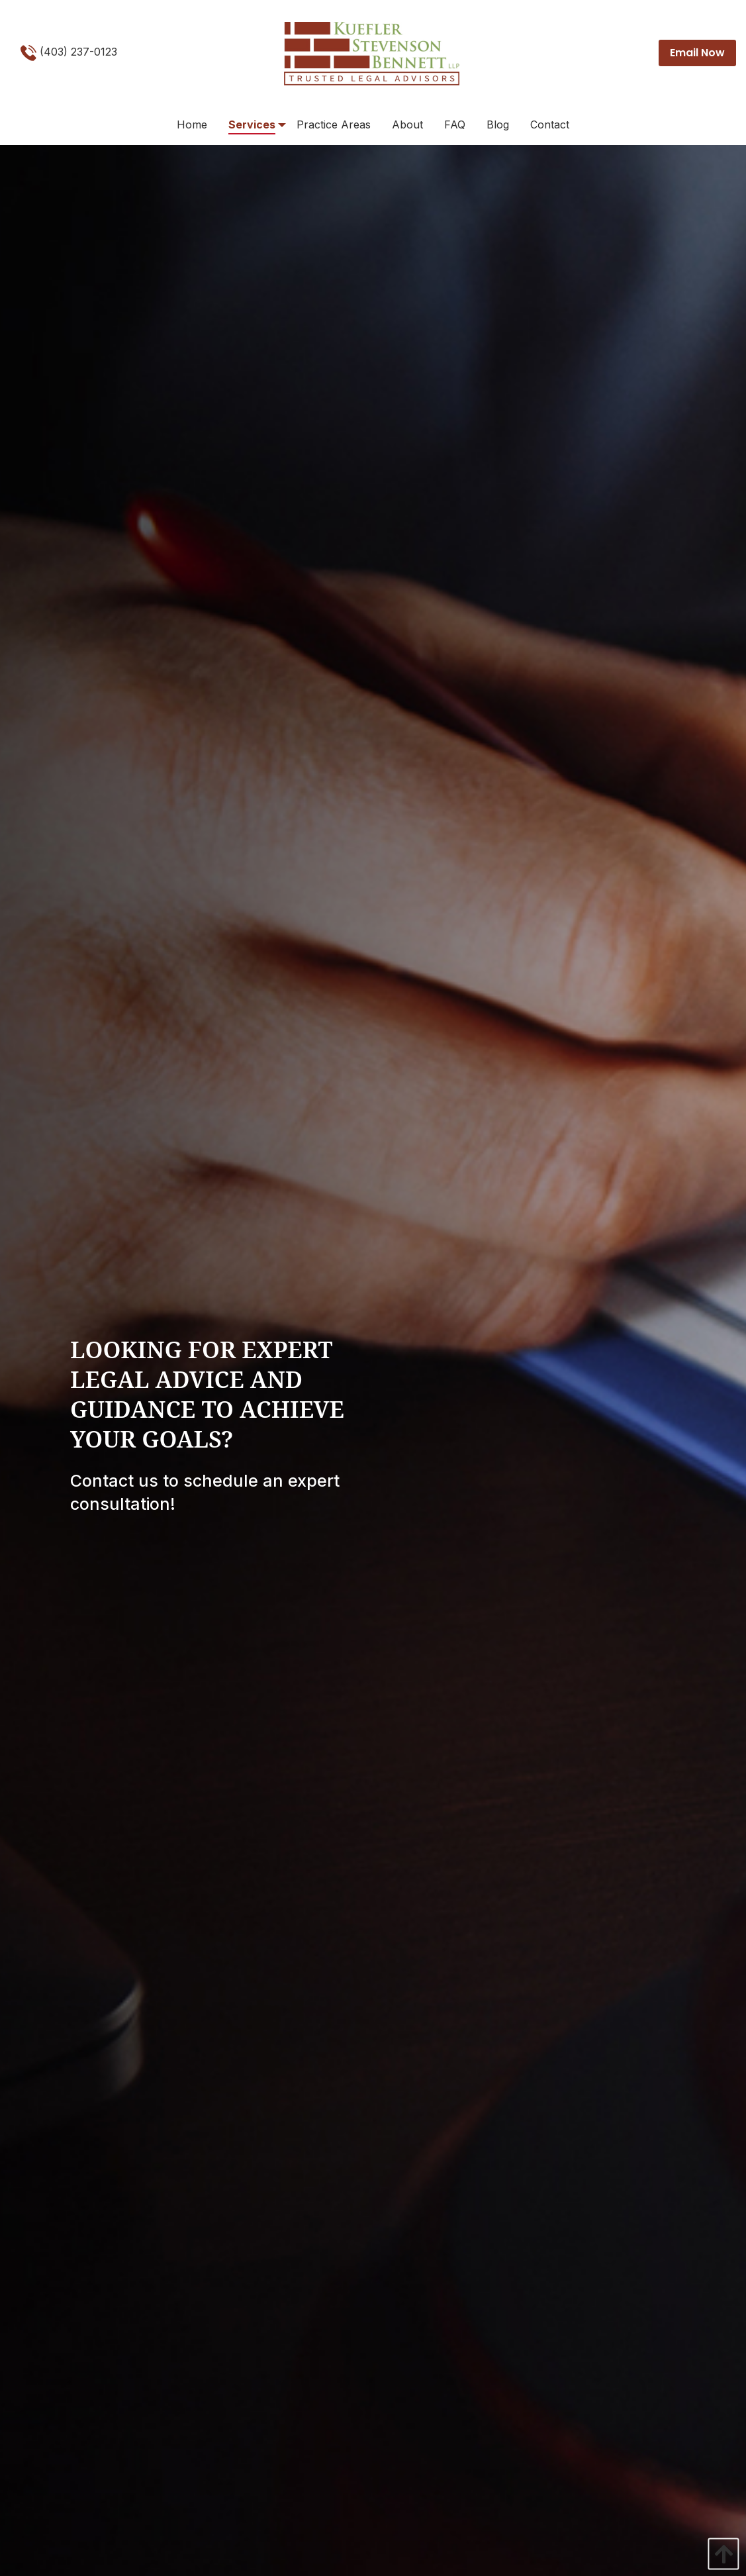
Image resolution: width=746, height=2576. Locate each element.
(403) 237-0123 (69, 53)
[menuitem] (192, 125)
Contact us (114, 1481)
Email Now (697, 52)
